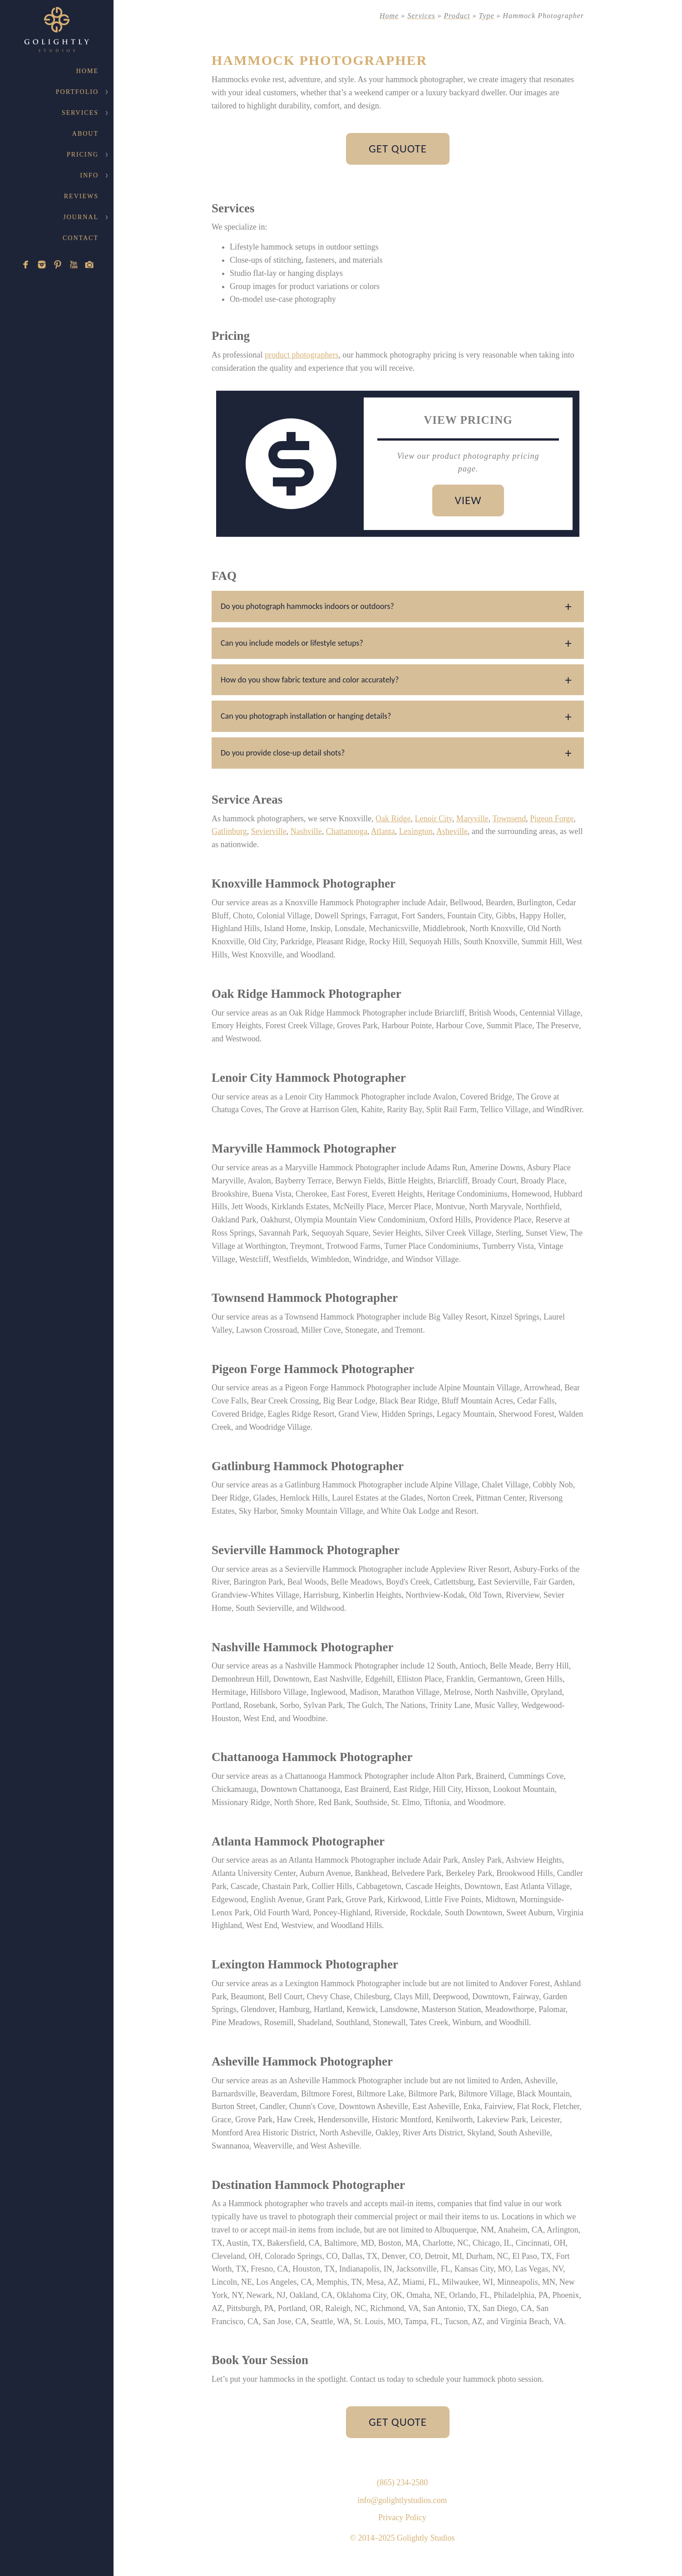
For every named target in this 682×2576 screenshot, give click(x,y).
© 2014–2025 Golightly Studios (402, 2537)
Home (87, 71)
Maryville (472, 818)
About (85, 133)
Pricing (83, 154)
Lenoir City (433, 818)
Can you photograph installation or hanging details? (306, 716)
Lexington (416, 831)
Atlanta (383, 831)
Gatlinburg (229, 831)
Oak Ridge (393, 818)
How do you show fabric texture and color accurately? (310, 680)
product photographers (301, 354)
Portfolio (77, 91)
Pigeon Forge (551, 818)
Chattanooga (346, 831)
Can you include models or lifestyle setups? (292, 643)
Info (89, 175)
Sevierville (269, 831)
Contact (81, 238)
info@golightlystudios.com (402, 2500)
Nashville (306, 831)
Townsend (509, 818)
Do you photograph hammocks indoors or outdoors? (307, 606)
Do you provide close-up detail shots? (283, 753)
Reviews (81, 196)
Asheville (452, 831)
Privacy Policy (402, 2517)
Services (80, 112)
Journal (81, 217)
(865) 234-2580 (402, 2482)
